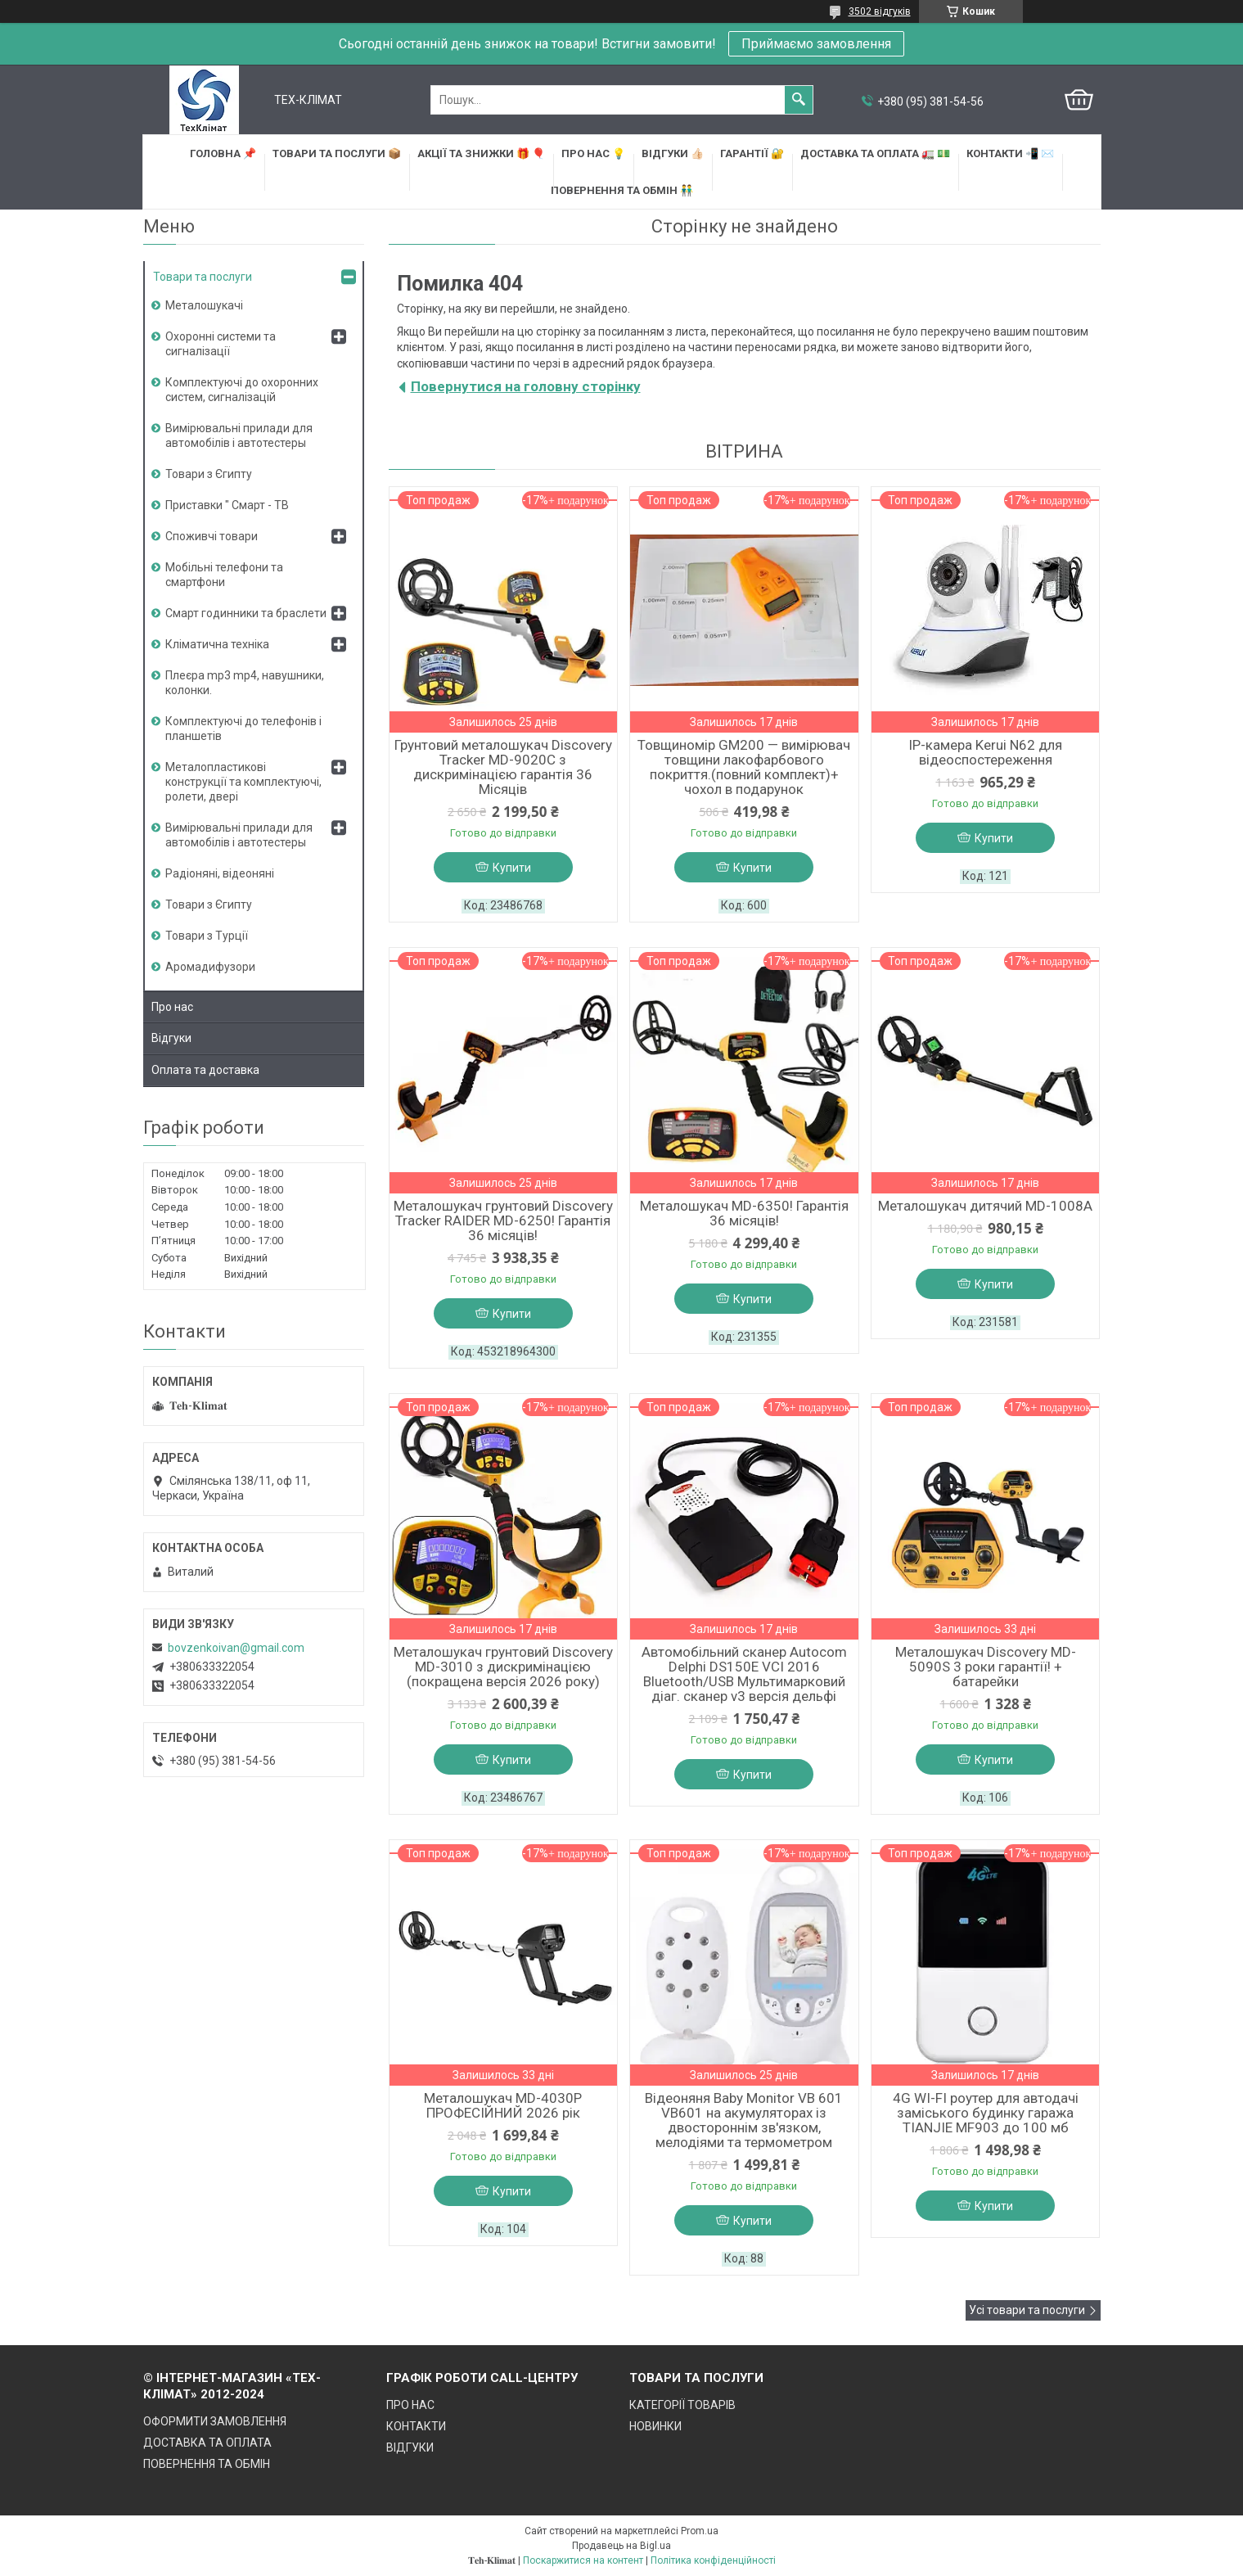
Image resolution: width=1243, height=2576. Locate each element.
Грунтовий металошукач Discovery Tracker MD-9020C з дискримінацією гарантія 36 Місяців (503, 767)
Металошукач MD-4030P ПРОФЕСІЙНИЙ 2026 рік (503, 2105)
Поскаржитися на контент (583, 2560)
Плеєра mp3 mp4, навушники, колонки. (244, 683)
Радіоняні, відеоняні (219, 873)
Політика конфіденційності (713, 2560)
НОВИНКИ (655, 2426)
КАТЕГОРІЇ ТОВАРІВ (682, 2404)
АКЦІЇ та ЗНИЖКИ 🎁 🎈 (481, 153)
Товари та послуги (202, 276)
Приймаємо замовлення (816, 44)
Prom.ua (699, 2531)
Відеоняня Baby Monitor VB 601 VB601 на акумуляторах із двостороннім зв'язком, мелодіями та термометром (744, 2120)
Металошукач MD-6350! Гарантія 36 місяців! (744, 1213)
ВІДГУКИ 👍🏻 (673, 153)
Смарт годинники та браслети (246, 613)
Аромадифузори (210, 966)
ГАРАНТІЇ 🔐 (752, 153)
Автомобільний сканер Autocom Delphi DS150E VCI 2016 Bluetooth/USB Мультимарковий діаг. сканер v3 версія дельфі (744, 1673)
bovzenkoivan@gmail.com (236, 1647)
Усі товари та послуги (1027, 2310)
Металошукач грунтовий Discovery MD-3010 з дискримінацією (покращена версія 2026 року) (503, 1666)
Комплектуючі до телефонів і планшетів (243, 728)
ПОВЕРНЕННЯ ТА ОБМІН (206, 2463)
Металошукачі (204, 305)
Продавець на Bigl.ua (621, 2545)
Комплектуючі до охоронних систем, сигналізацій (241, 390)
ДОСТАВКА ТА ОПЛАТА (207, 2442)
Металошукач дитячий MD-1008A (985, 1205)
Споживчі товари (211, 536)
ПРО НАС (410, 2404)
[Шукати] (799, 100)
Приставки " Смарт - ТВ (227, 505)
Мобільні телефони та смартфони (224, 575)
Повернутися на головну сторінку (526, 386)
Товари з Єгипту (208, 473)
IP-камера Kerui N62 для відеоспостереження (985, 752)
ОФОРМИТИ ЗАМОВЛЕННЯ (214, 2421)
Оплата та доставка (205, 1069)
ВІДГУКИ (410, 2447)
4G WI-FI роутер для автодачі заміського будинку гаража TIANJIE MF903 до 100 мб (986, 2113)
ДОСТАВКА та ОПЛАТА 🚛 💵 (875, 153)
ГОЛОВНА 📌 (223, 153)
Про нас (172, 1006)
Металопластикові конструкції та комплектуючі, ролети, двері (243, 781)
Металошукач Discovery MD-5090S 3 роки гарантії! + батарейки (985, 1666)
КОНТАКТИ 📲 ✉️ (1010, 153)
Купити (512, 867)
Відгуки (171, 1037)
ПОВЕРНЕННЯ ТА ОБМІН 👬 (622, 190)
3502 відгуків (880, 11)
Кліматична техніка (217, 644)
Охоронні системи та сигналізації (220, 344)
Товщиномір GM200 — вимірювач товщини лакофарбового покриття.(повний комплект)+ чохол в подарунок (743, 767)
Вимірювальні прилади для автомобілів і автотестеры (239, 435)
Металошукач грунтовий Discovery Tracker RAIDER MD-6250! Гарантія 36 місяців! (503, 1220)
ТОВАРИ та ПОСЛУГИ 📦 (336, 153)
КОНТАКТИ (416, 2426)
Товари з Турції (206, 935)
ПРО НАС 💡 (593, 153)
